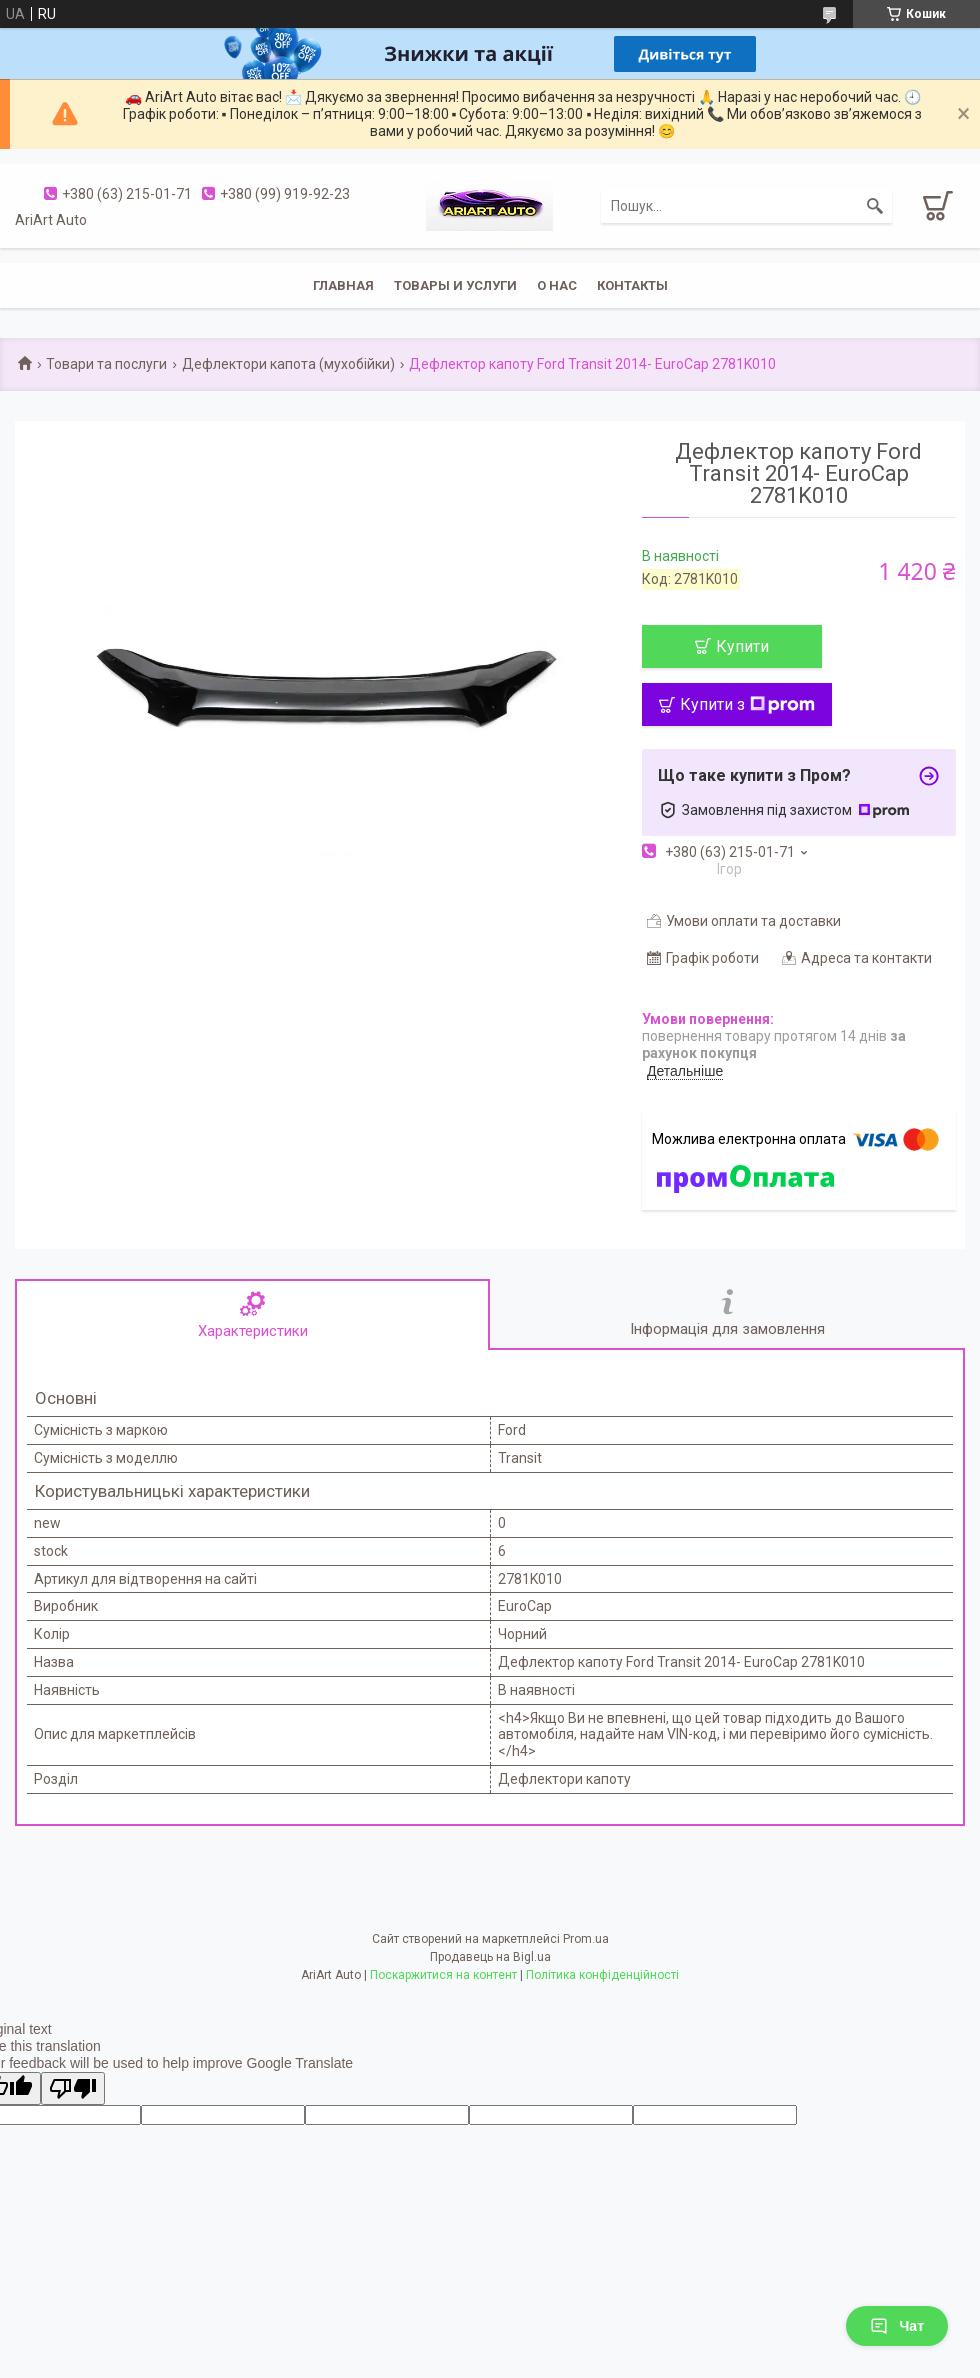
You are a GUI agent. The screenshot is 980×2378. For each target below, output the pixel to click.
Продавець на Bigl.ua (490, 1957)
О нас (557, 285)
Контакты (632, 285)
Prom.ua (586, 1939)
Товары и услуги (455, 285)
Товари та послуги (106, 364)
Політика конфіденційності (602, 1975)
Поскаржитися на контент (443, 1975)
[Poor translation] (73, 2088)
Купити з (747, 704)
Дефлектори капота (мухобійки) (288, 364)
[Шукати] (875, 206)
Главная (343, 285)
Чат (897, 2326)
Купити (742, 646)
